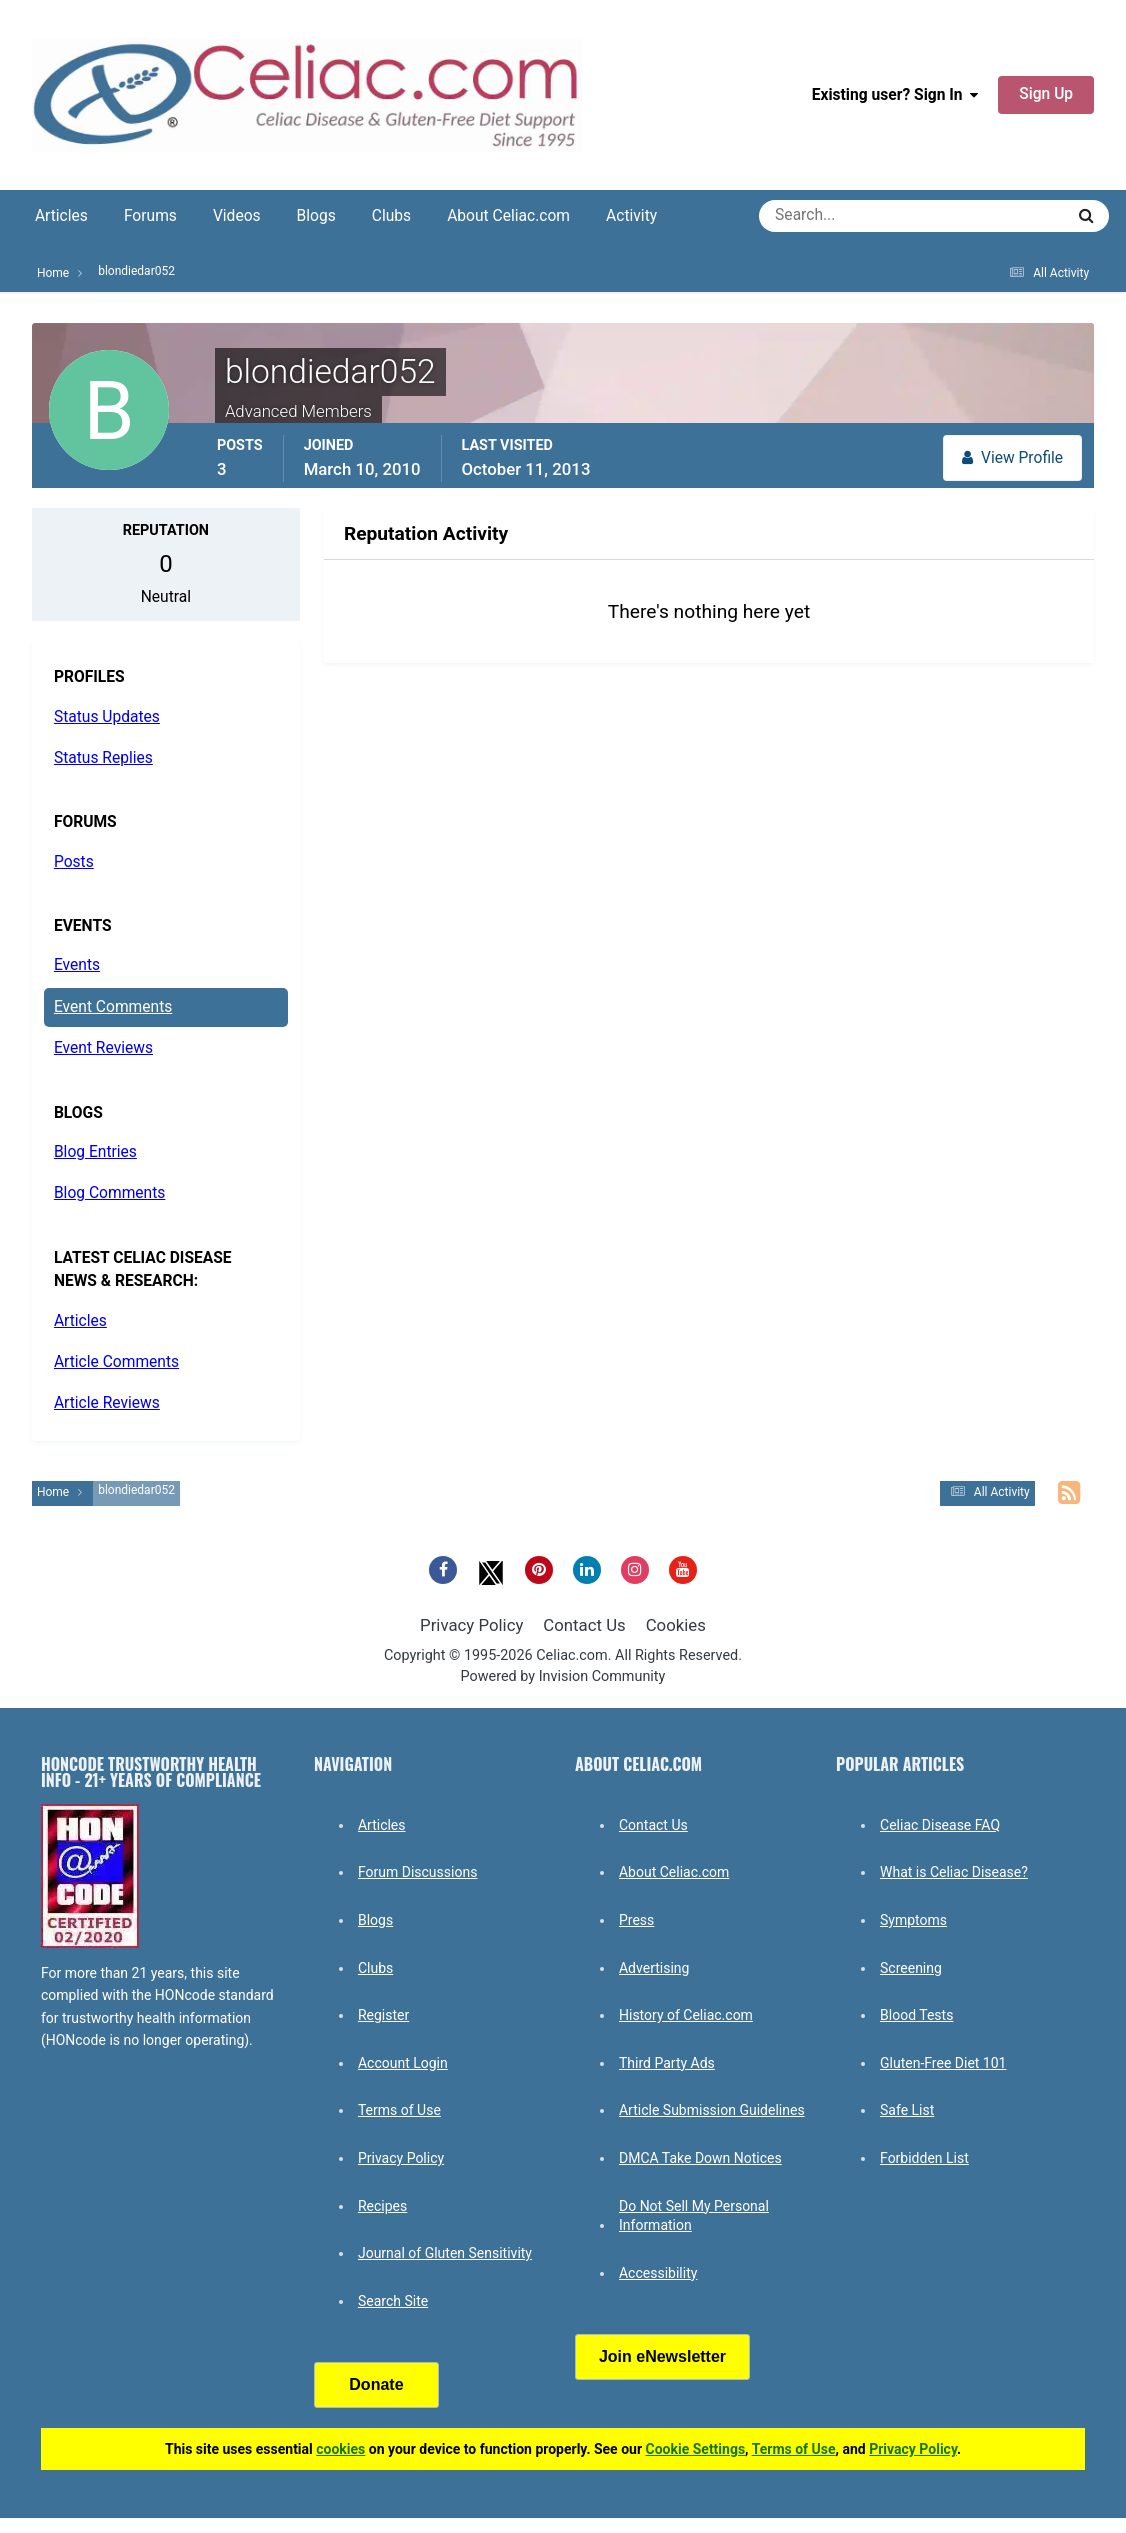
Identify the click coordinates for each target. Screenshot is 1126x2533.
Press (636, 1920)
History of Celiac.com (686, 2015)
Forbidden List (924, 2158)
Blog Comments (109, 1193)
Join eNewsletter (662, 2356)
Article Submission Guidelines (712, 2110)
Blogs (316, 216)
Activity (631, 216)
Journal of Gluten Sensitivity (445, 2253)
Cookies (676, 1625)
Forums (150, 216)
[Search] (839, 216)
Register (383, 2015)
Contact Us (584, 1625)
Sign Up (1046, 94)
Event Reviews (103, 1048)
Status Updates (107, 717)
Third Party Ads (667, 2063)
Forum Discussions (417, 1872)
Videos (237, 216)
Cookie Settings (696, 2449)
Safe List (907, 2110)
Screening (911, 1968)
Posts (74, 862)
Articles (61, 216)
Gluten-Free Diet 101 (943, 2063)
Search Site (393, 2301)
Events (77, 965)
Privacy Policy (471, 1625)
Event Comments (113, 1007)
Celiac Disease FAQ (940, 1825)
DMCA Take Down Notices (700, 2158)
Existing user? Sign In (895, 95)
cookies (340, 2449)
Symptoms (913, 1920)
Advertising (654, 1968)
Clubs (391, 216)
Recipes (382, 2206)
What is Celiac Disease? (954, 1872)
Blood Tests (916, 2015)
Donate (376, 2384)
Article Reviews (107, 1403)
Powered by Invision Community (563, 1676)
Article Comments (116, 1362)
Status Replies (103, 758)
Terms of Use (399, 2110)
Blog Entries (95, 1152)
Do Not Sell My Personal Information (694, 2216)
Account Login (403, 2063)
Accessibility (658, 2273)
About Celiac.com (508, 216)
